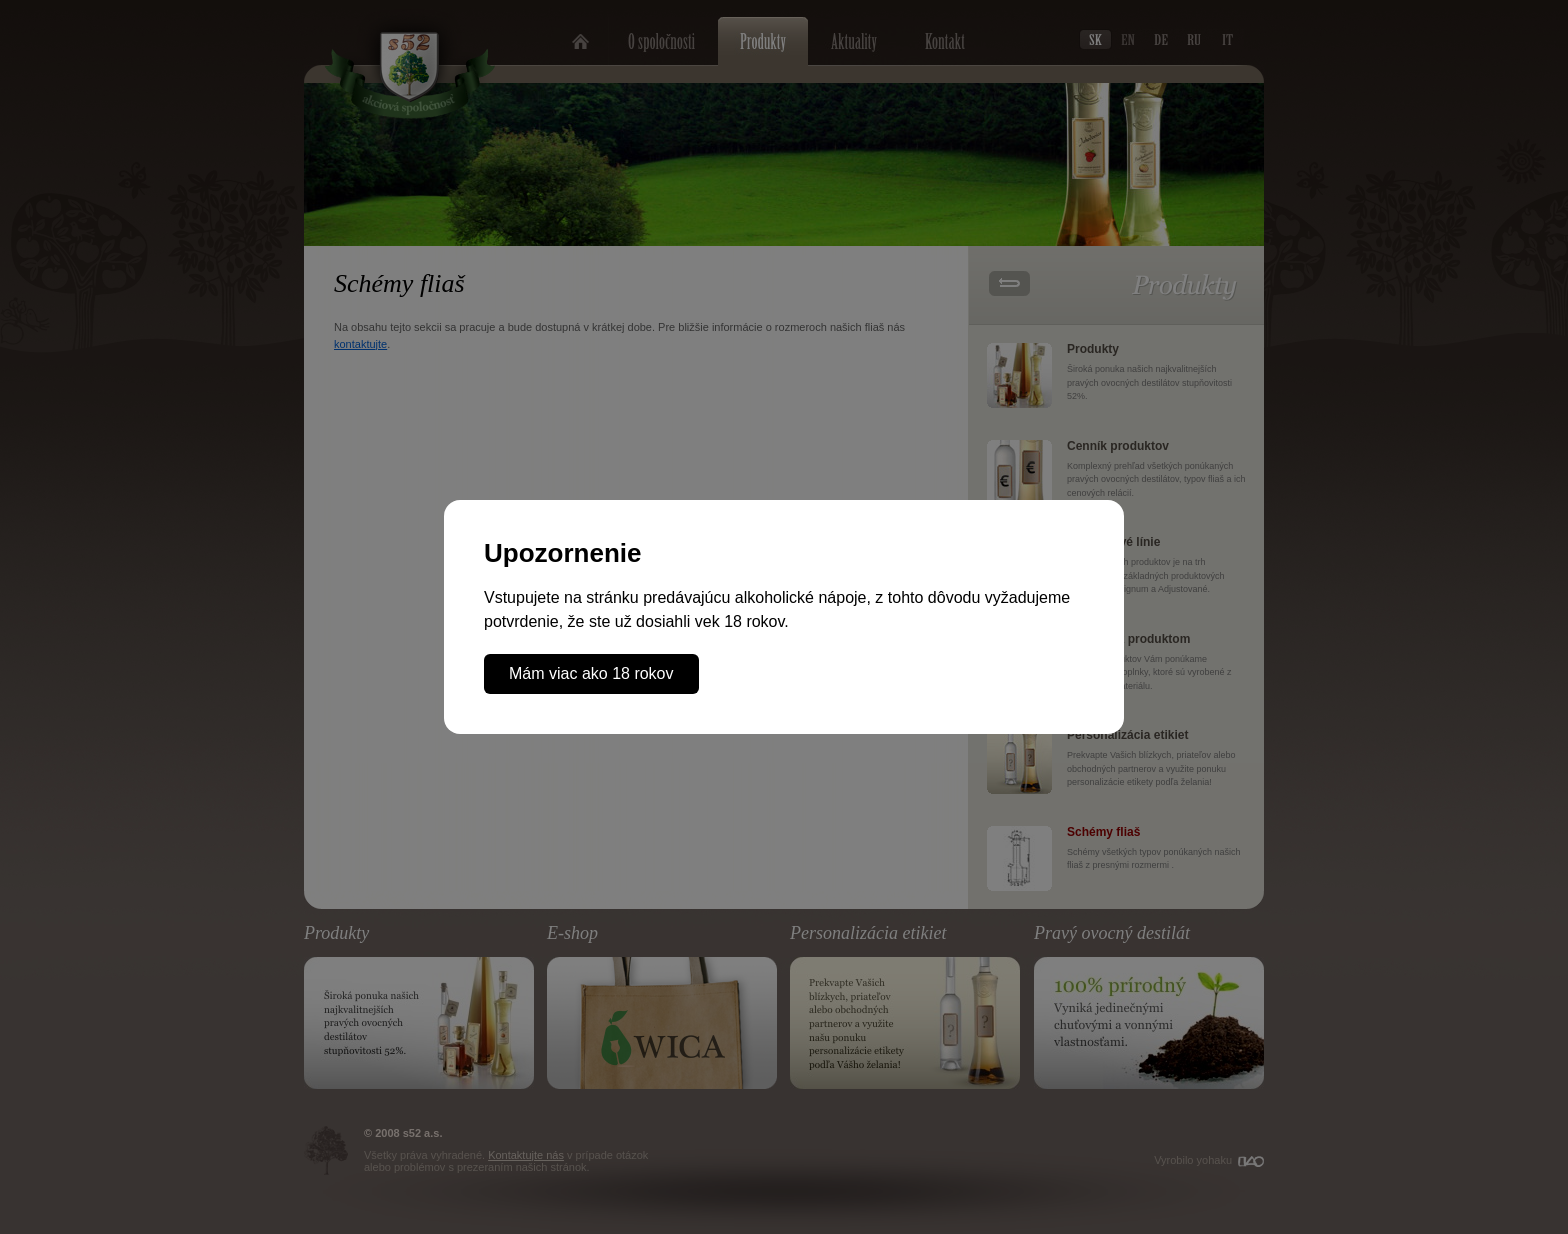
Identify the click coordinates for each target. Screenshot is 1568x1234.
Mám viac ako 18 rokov (591, 673)
